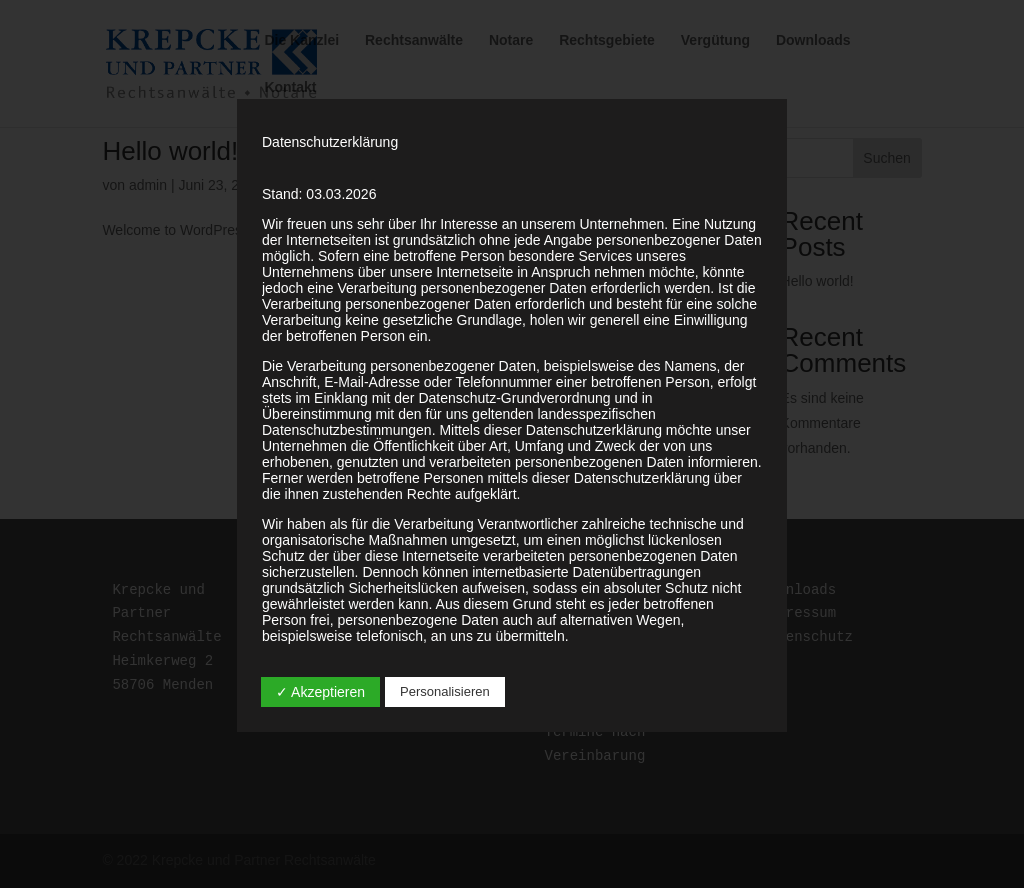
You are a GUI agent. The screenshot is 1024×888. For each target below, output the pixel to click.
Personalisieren (445, 691)
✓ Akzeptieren (320, 692)
